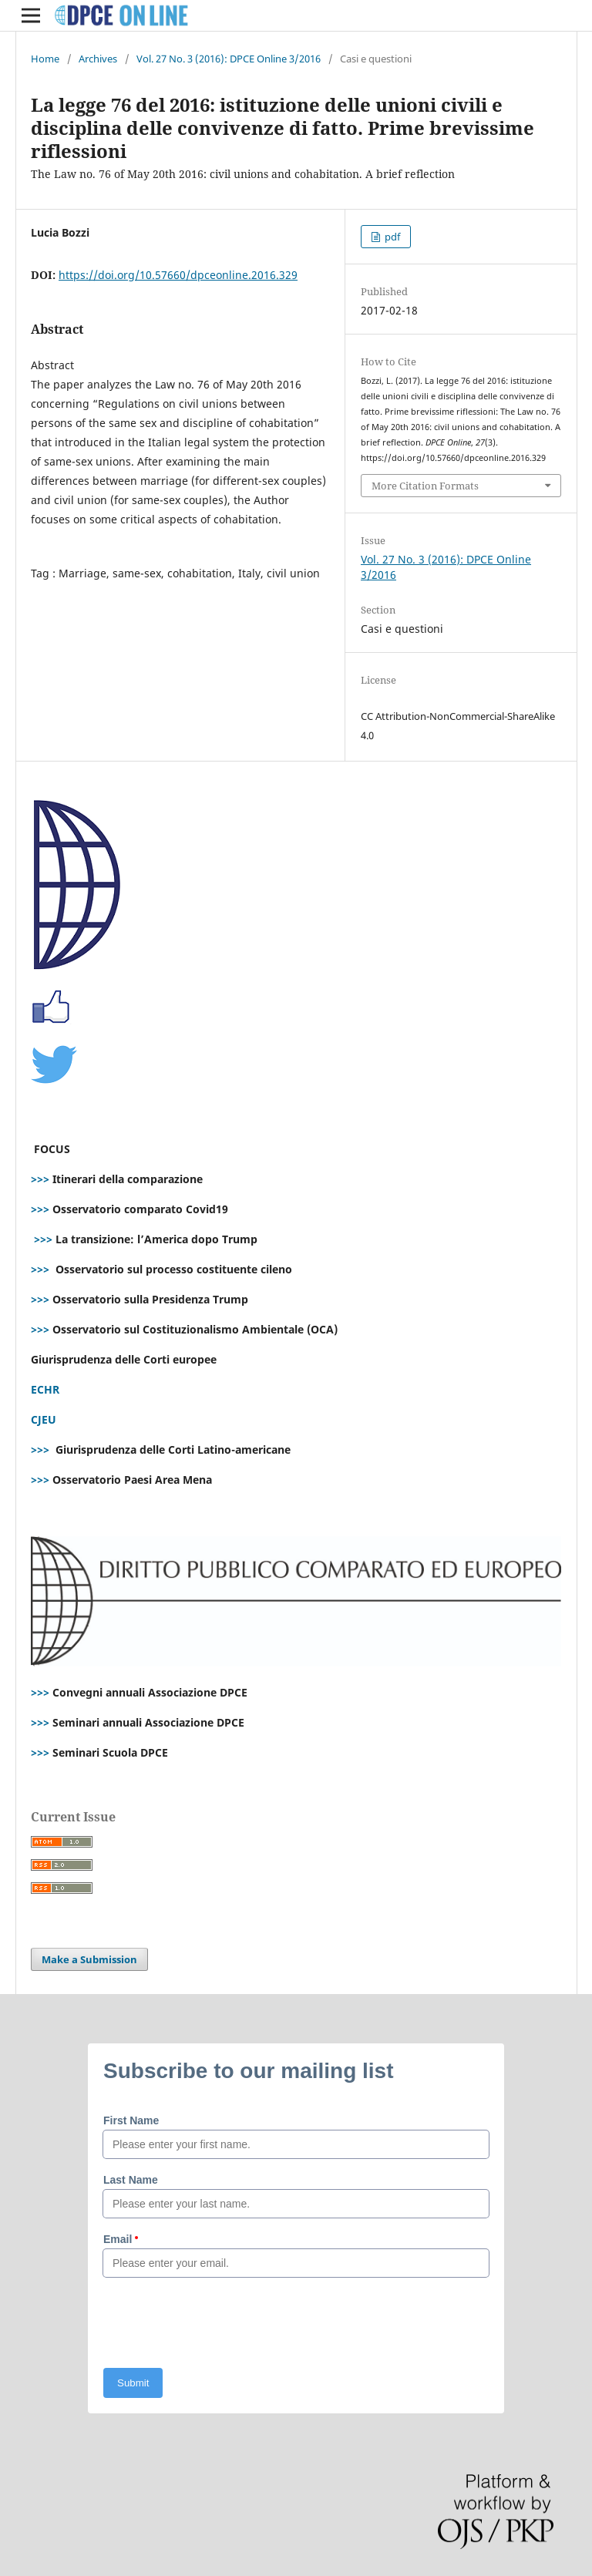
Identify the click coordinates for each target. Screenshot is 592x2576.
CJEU (43, 1419)
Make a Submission (89, 1959)
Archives (98, 59)
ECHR (45, 1389)
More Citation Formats (425, 486)
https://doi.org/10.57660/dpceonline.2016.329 (178, 274)
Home (45, 59)
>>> (40, 1179)
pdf (391, 237)
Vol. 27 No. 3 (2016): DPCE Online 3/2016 (228, 59)
